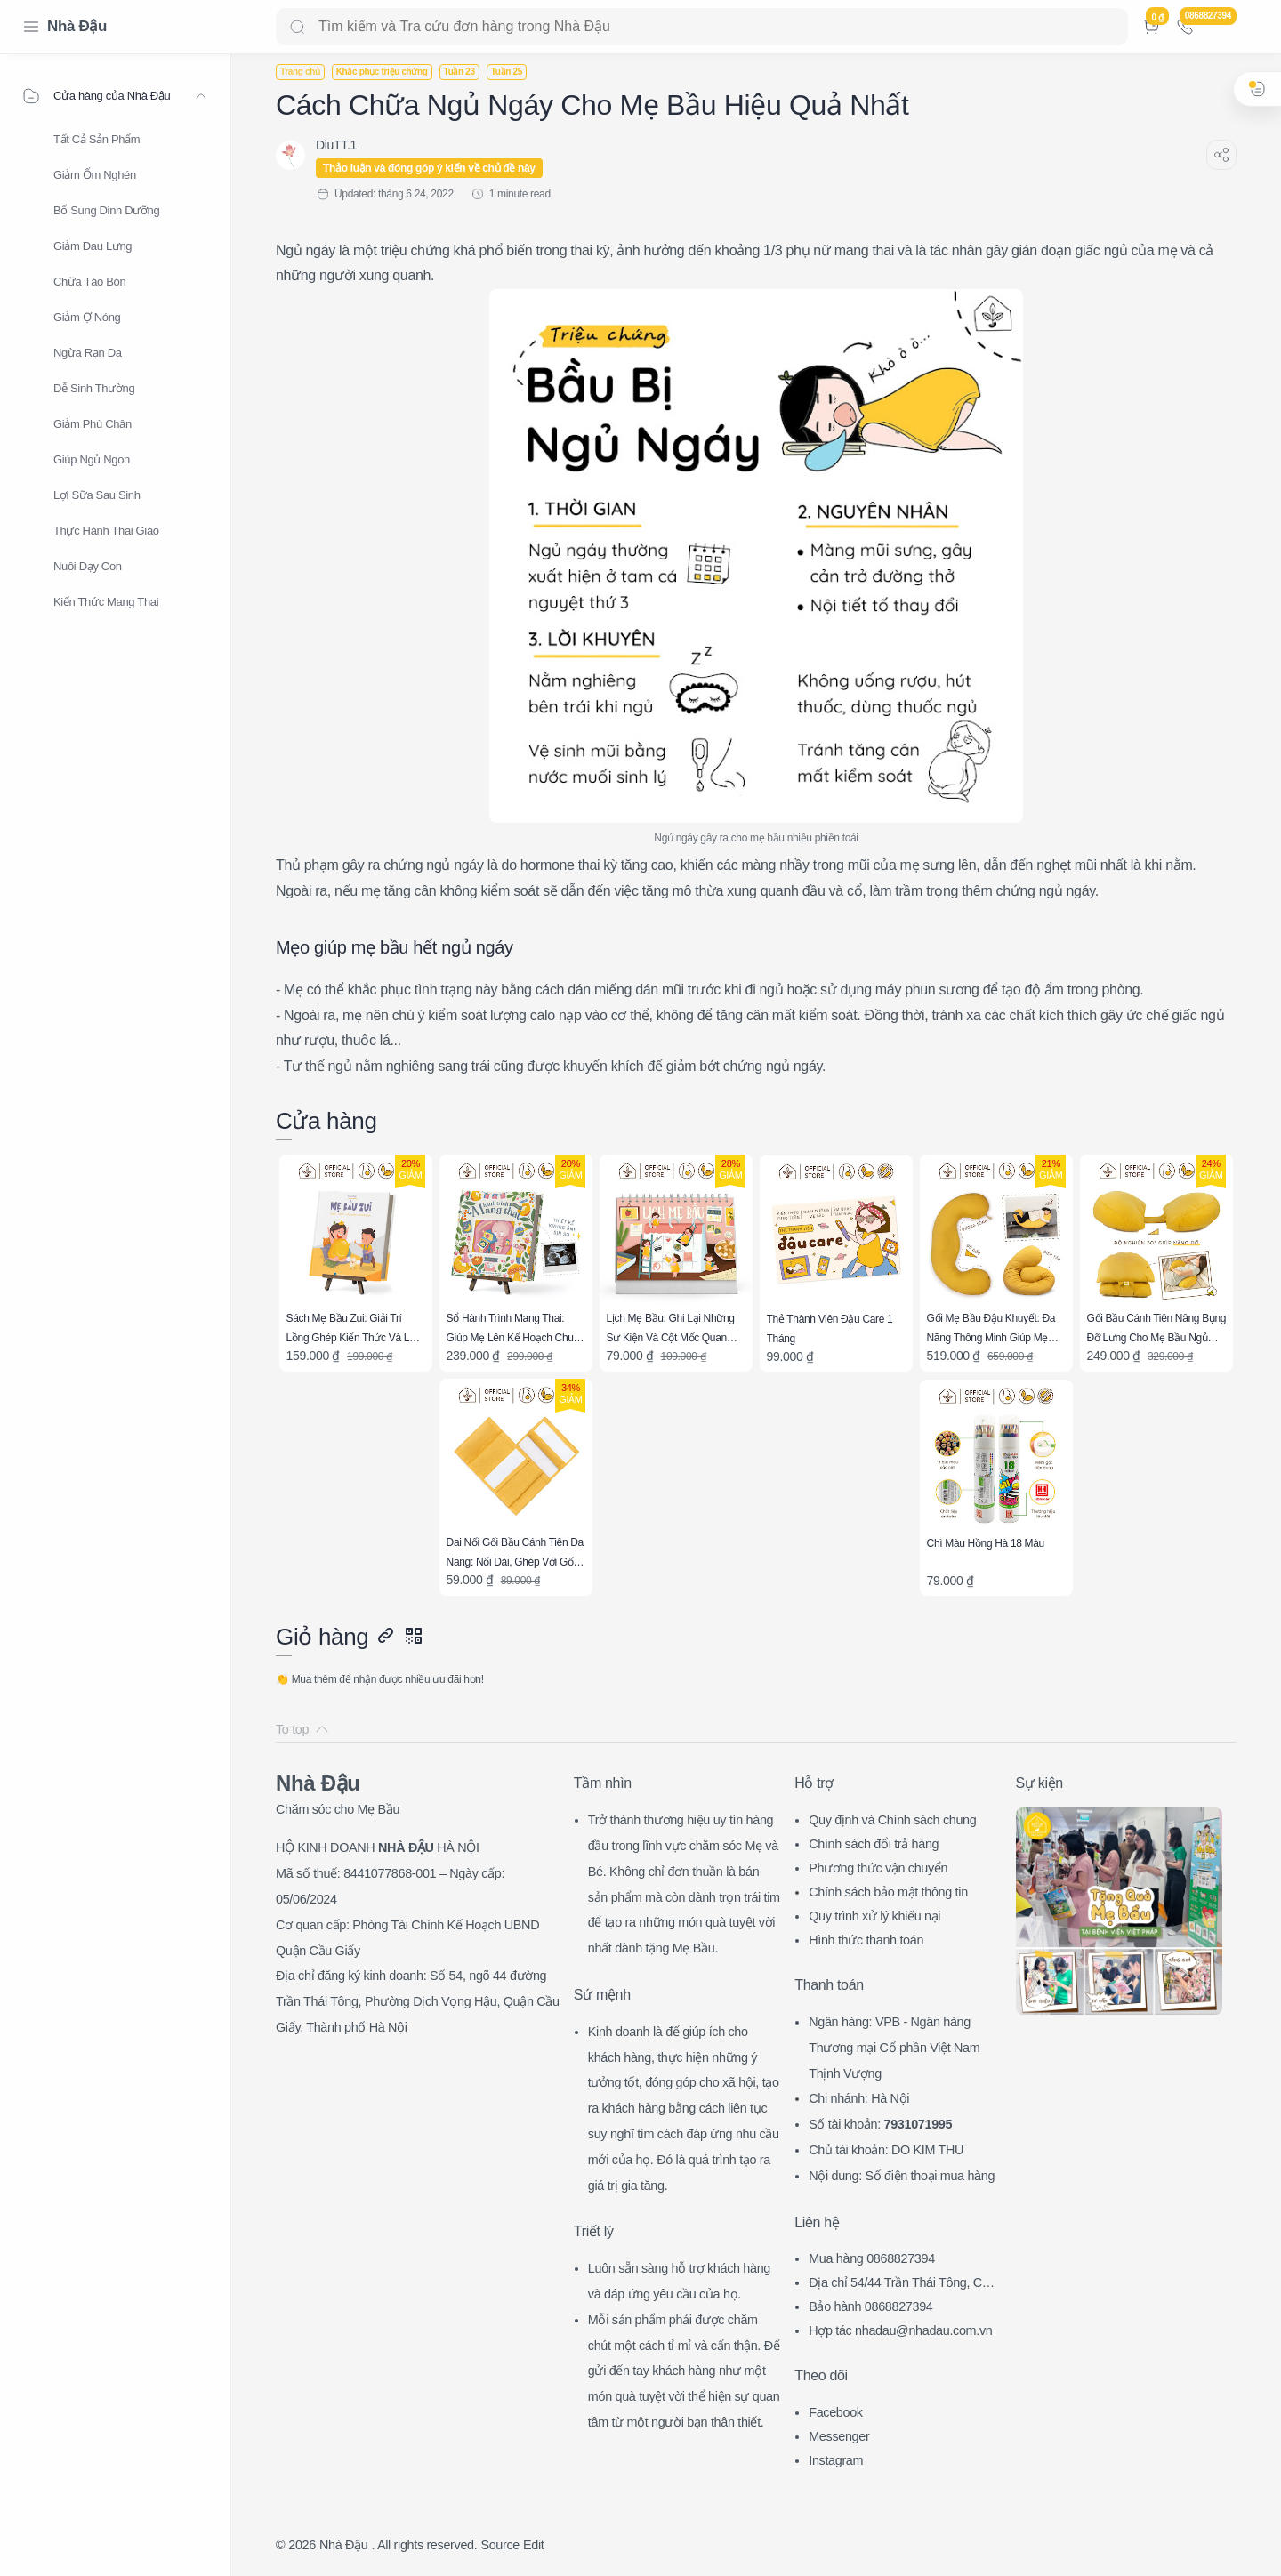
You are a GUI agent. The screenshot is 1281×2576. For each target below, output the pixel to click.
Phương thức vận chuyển (878, 1868)
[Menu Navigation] (31, 27)
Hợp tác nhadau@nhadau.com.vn (900, 2330)
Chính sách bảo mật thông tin (888, 1892)
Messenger (839, 2436)
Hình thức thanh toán (866, 1940)
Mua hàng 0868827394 (872, 2258)
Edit (533, 2545)
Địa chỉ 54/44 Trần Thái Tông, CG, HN (902, 2284)
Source (500, 2545)
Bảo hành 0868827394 (870, 2306)
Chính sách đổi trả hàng (874, 1844)
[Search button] (297, 26)
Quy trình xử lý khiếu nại (874, 1916)
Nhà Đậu (77, 26)
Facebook (836, 2412)
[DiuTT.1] (336, 145)
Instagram (836, 2460)
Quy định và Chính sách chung (892, 1820)
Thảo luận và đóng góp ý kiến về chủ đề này (429, 168)
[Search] (702, 26)
